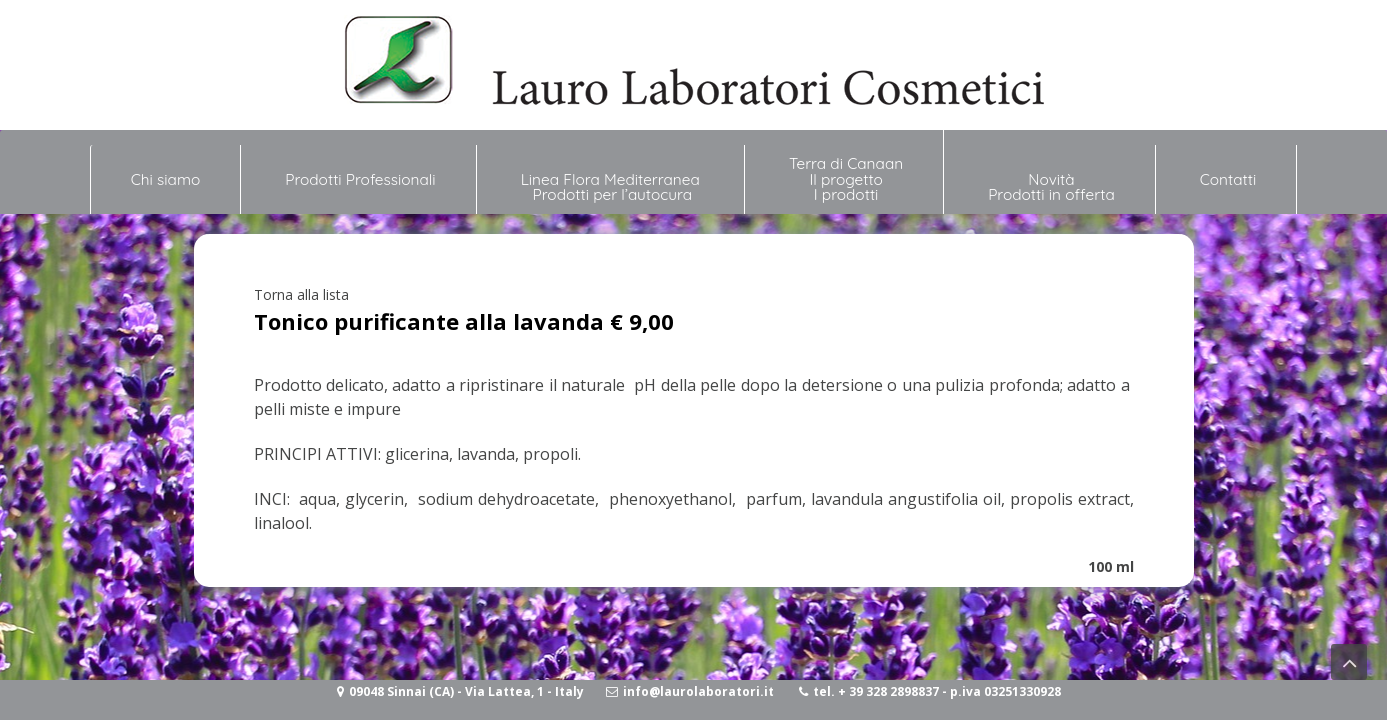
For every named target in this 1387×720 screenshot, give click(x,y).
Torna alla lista (301, 294)
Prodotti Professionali (360, 179)
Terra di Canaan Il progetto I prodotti (846, 179)
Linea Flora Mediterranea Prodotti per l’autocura (612, 187)
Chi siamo (165, 171)
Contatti (1228, 179)
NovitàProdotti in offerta (1051, 187)
